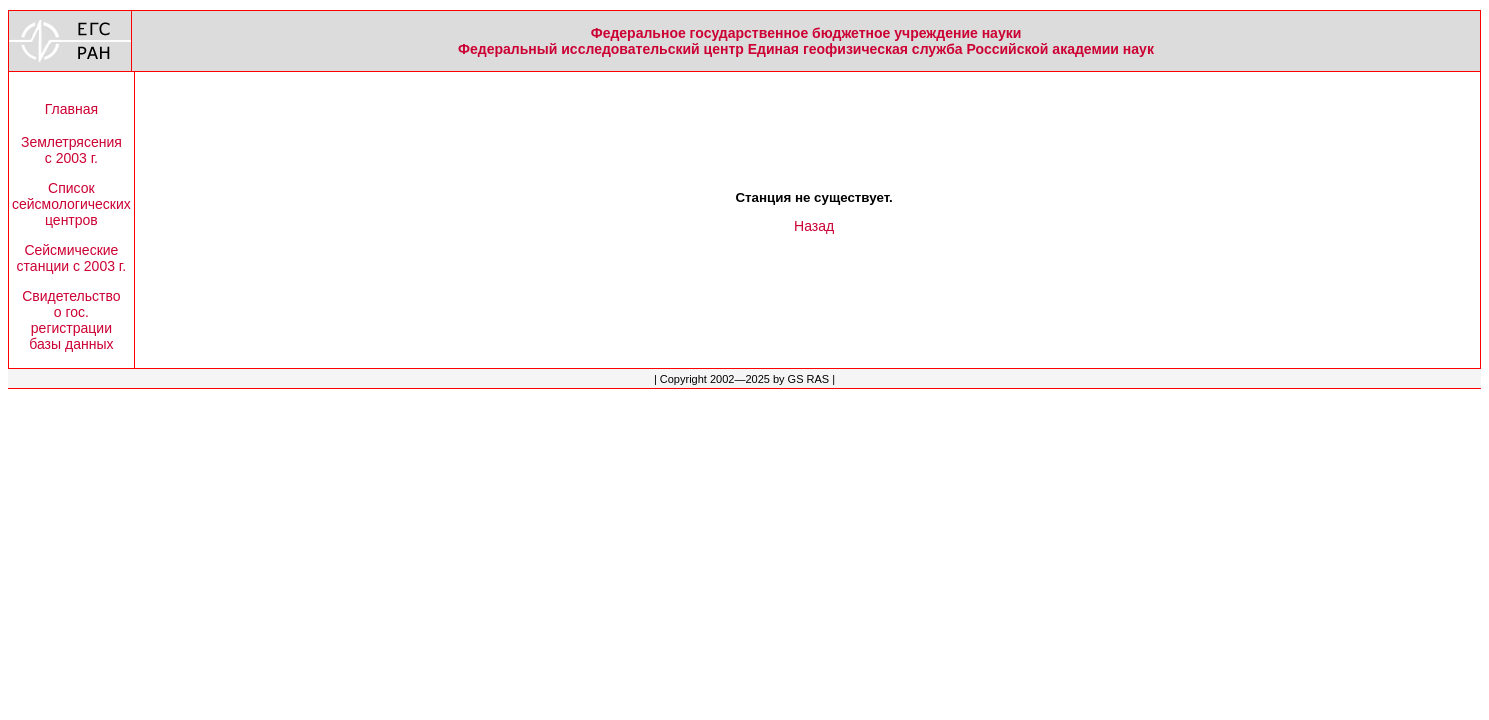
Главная (71, 109)
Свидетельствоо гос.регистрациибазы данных (71, 320)
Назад (814, 226)
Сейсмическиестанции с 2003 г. (72, 258)
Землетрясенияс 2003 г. (71, 150)
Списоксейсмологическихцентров (71, 204)
